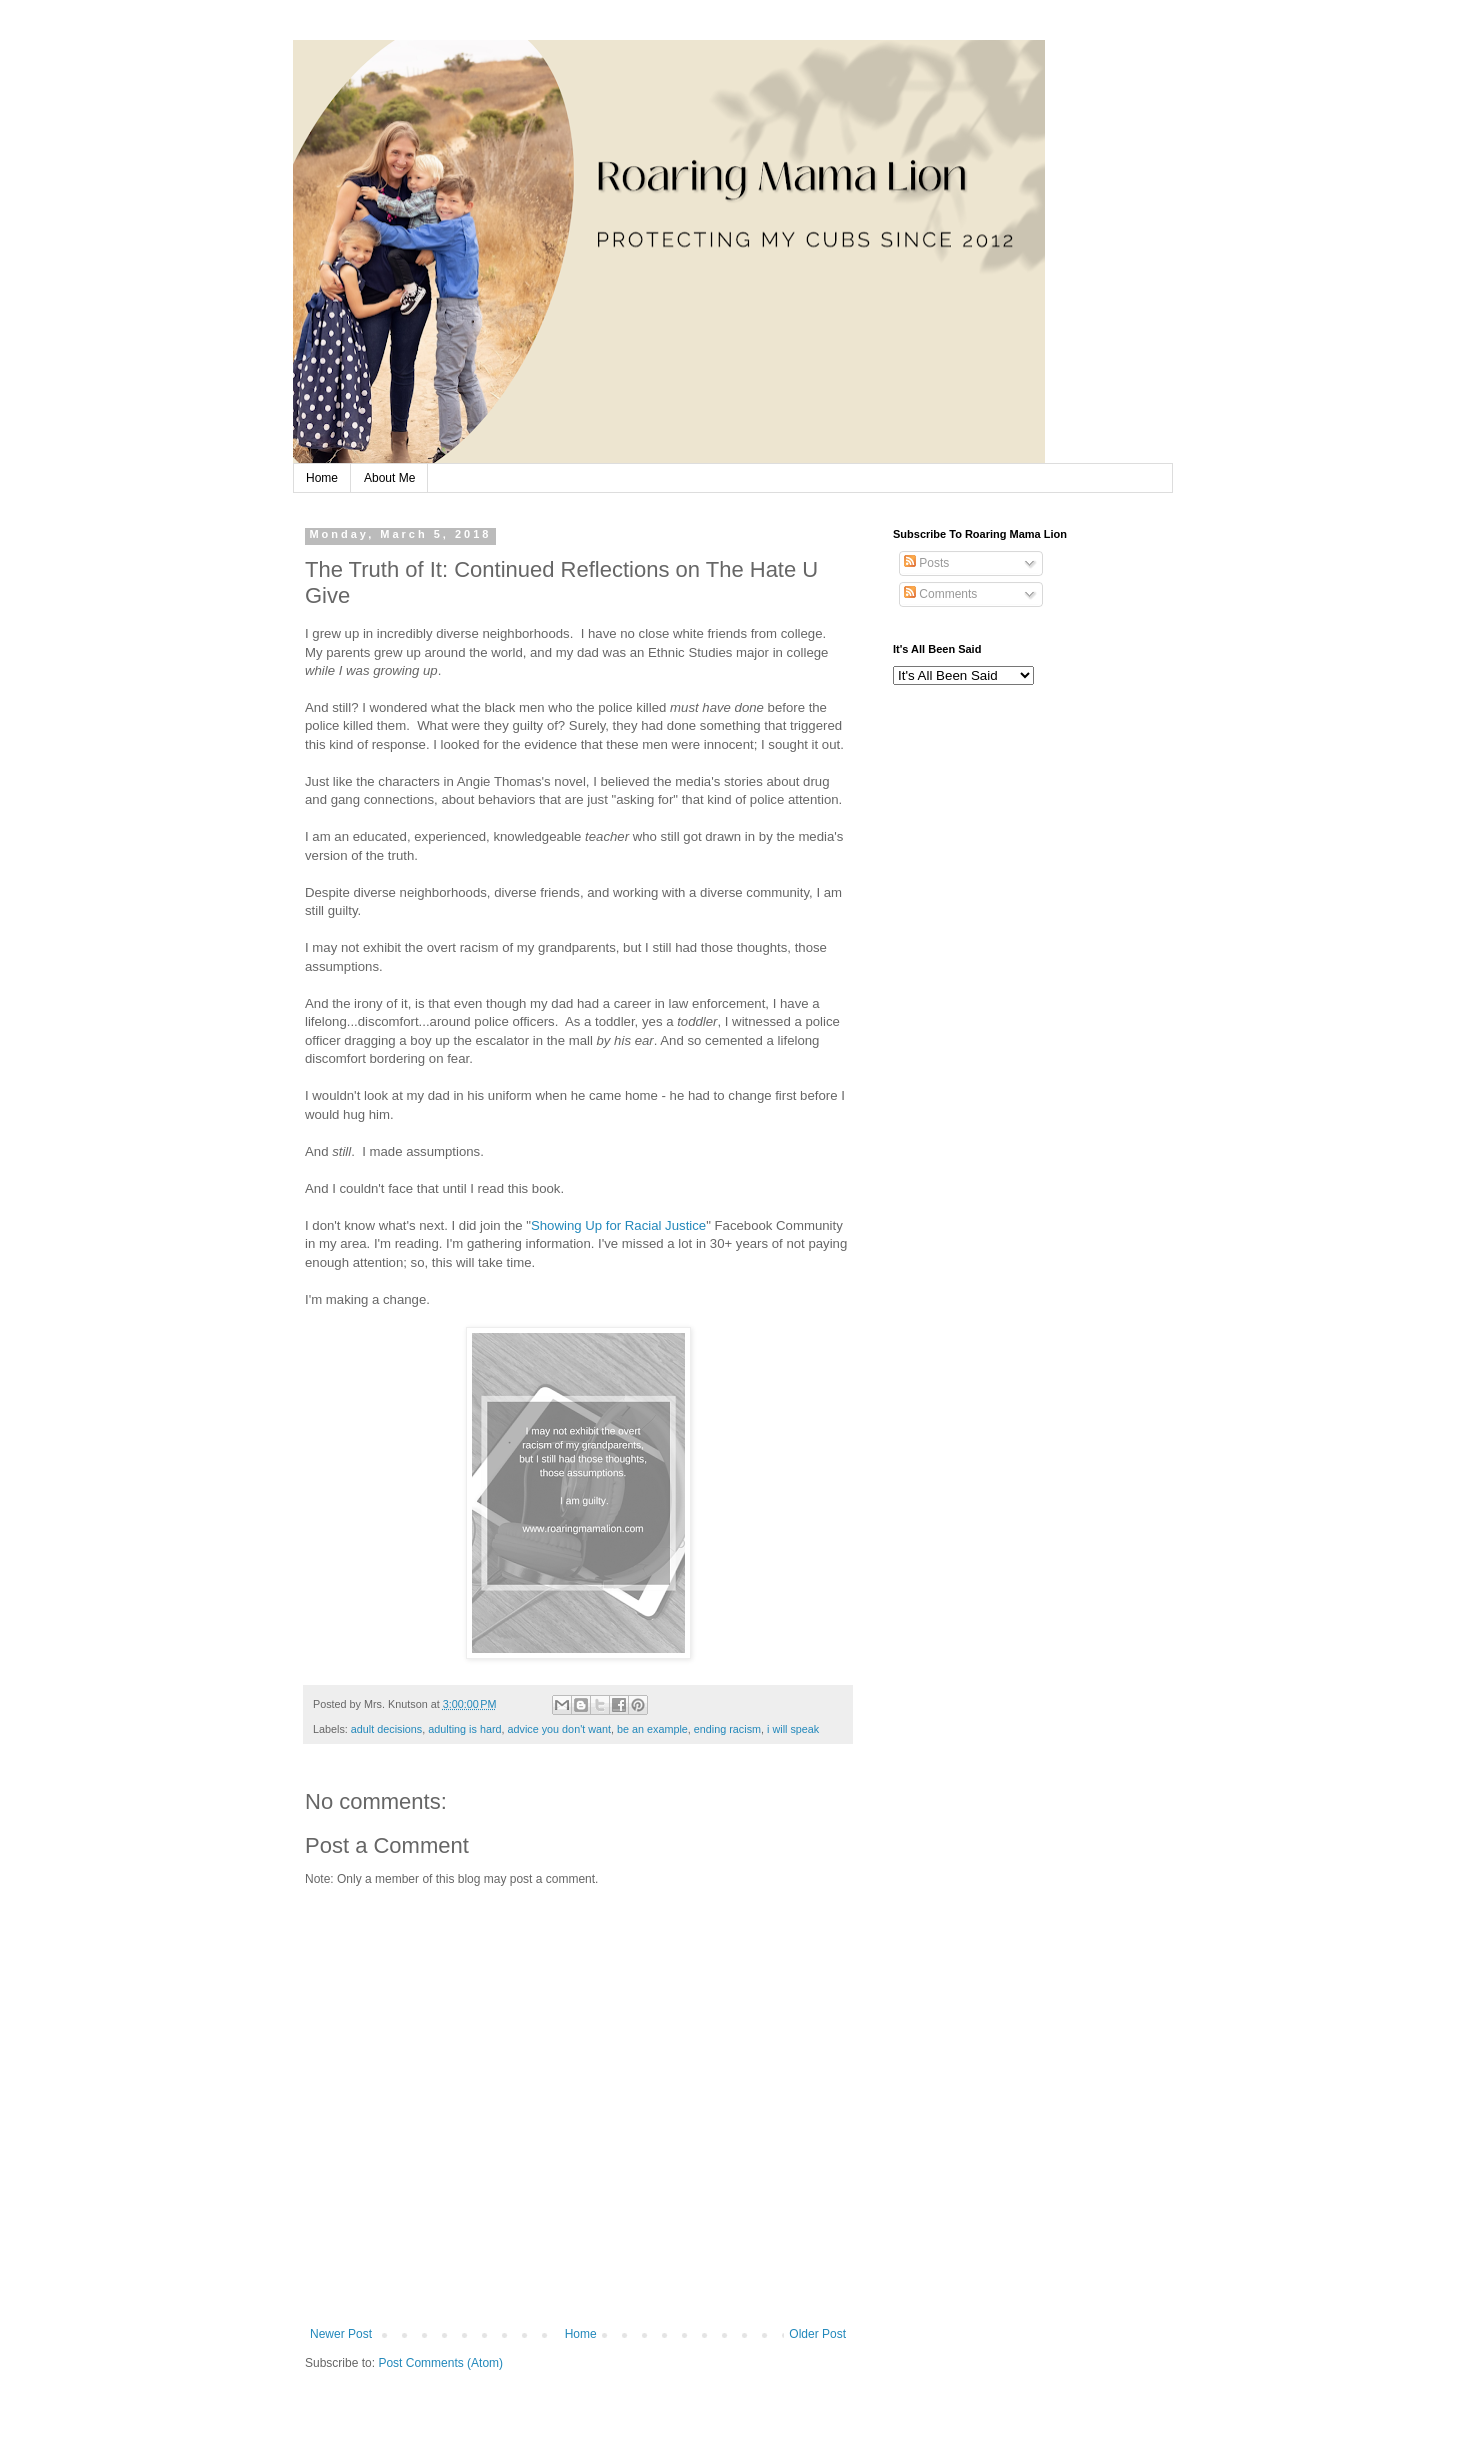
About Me (389, 478)
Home (322, 478)
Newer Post (341, 2334)
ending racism (727, 1729)
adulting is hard (464, 1729)
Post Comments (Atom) (440, 2363)
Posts (926, 563)
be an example (652, 1729)
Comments (940, 594)
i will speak (793, 1729)
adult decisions (386, 1729)
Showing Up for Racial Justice (618, 1225)
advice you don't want (560, 1729)
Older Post (817, 2334)
